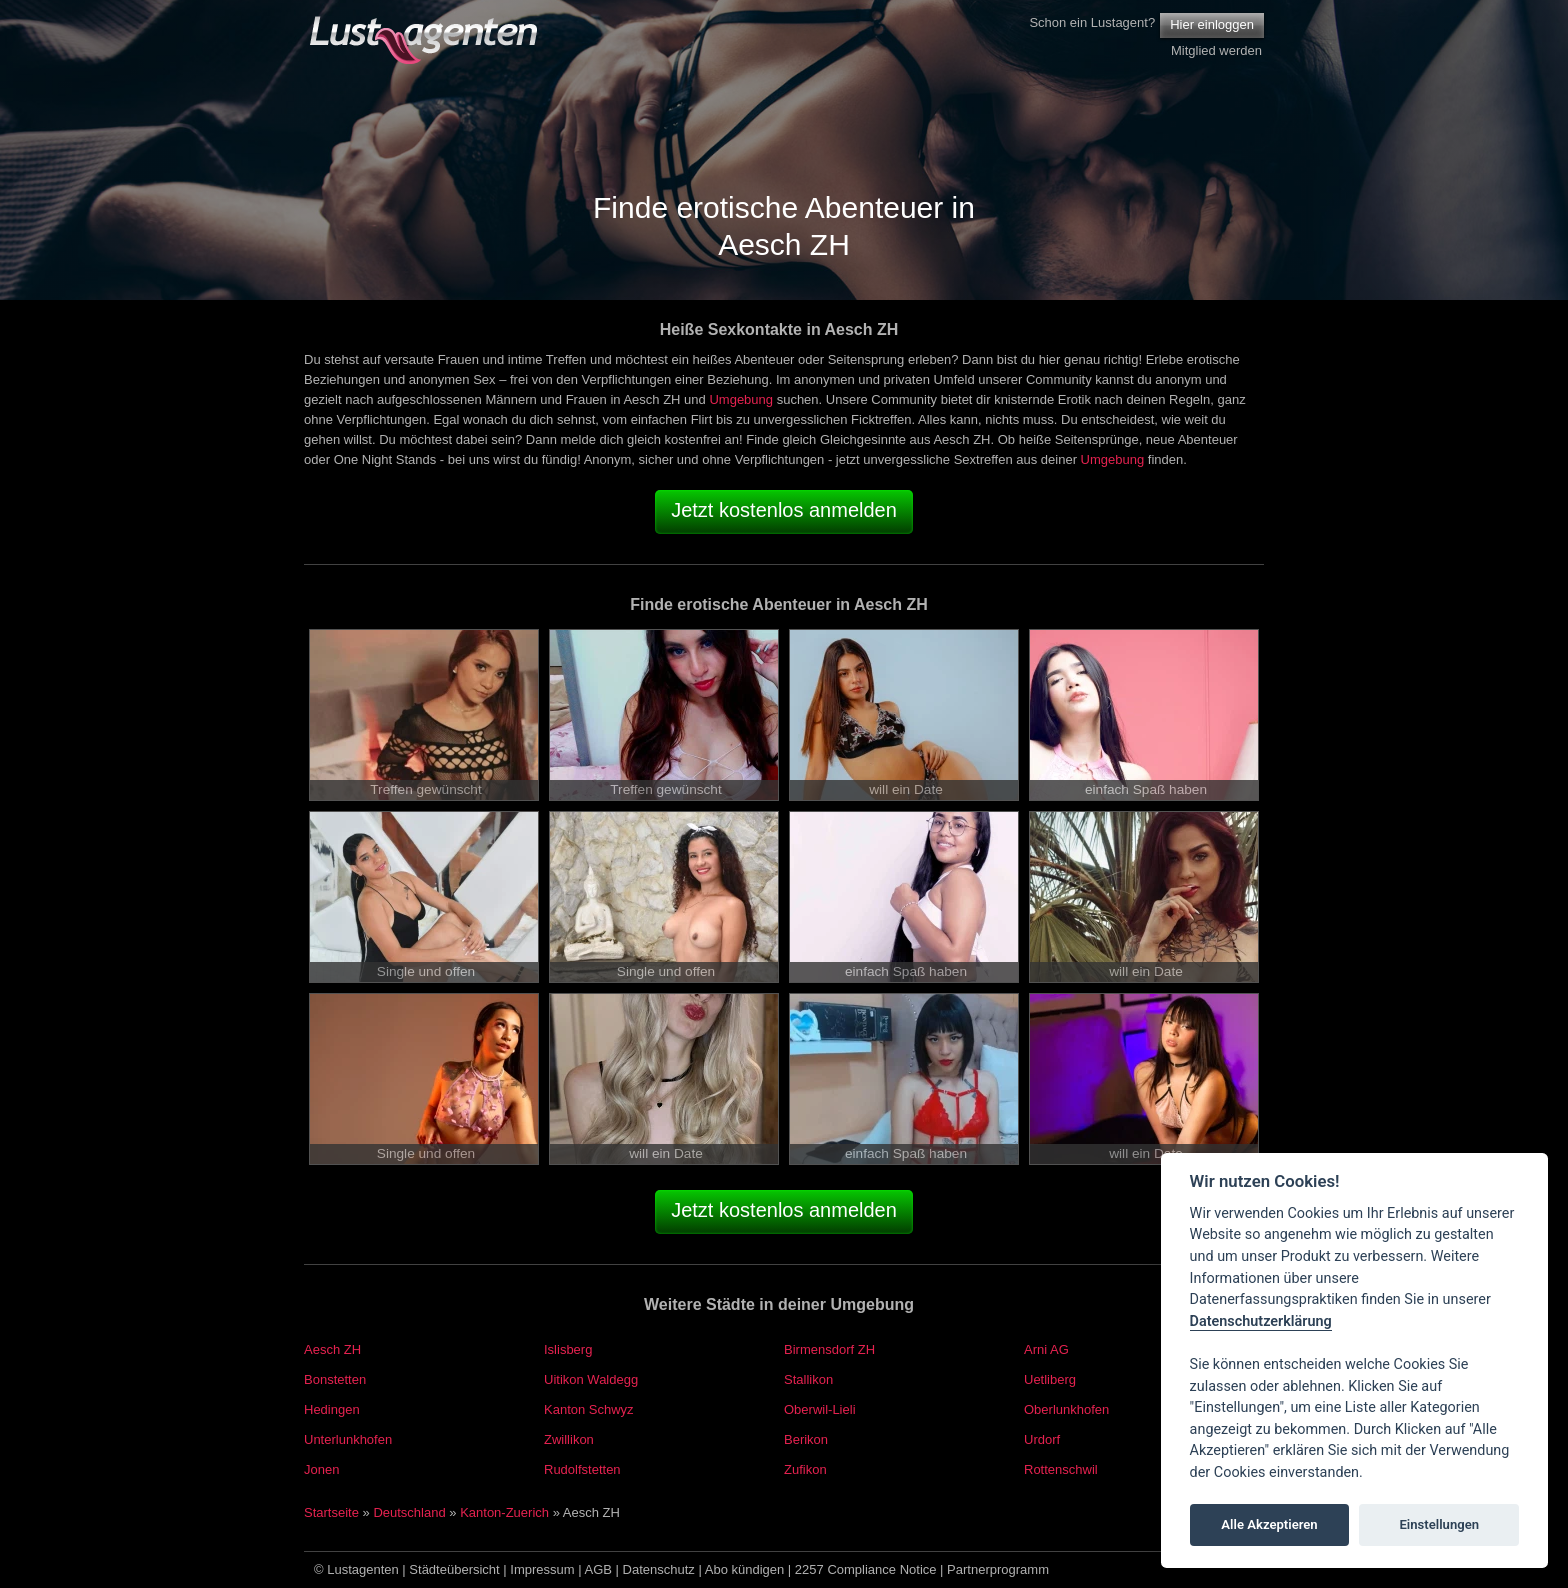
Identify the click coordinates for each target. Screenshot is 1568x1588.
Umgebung (741, 399)
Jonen (321, 1469)
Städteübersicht (454, 1569)
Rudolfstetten (582, 1469)
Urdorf (1042, 1439)
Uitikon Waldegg (591, 1379)
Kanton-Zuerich (504, 1512)
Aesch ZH (332, 1349)
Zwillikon (569, 1439)
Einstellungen (1439, 1524)
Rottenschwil (1061, 1469)
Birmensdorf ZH (829, 1349)
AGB (598, 1569)
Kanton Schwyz (589, 1409)
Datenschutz (659, 1569)
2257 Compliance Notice (866, 1569)
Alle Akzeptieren (1269, 1524)
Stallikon (808, 1379)
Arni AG (1046, 1349)
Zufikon (805, 1469)
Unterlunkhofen (348, 1439)
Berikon (806, 1439)
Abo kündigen (745, 1569)
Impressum (542, 1569)
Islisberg (568, 1349)
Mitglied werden (1216, 50)
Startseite (331, 1512)
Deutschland (409, 1512)
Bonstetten (335, 1379)
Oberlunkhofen (1066, 1409)
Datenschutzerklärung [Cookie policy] (1261, 1321)
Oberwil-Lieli (820, 1409)
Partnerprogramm (998, 1569)
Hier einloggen (1212, 24)
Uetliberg (1050, 1379)
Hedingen (332, 1409)
